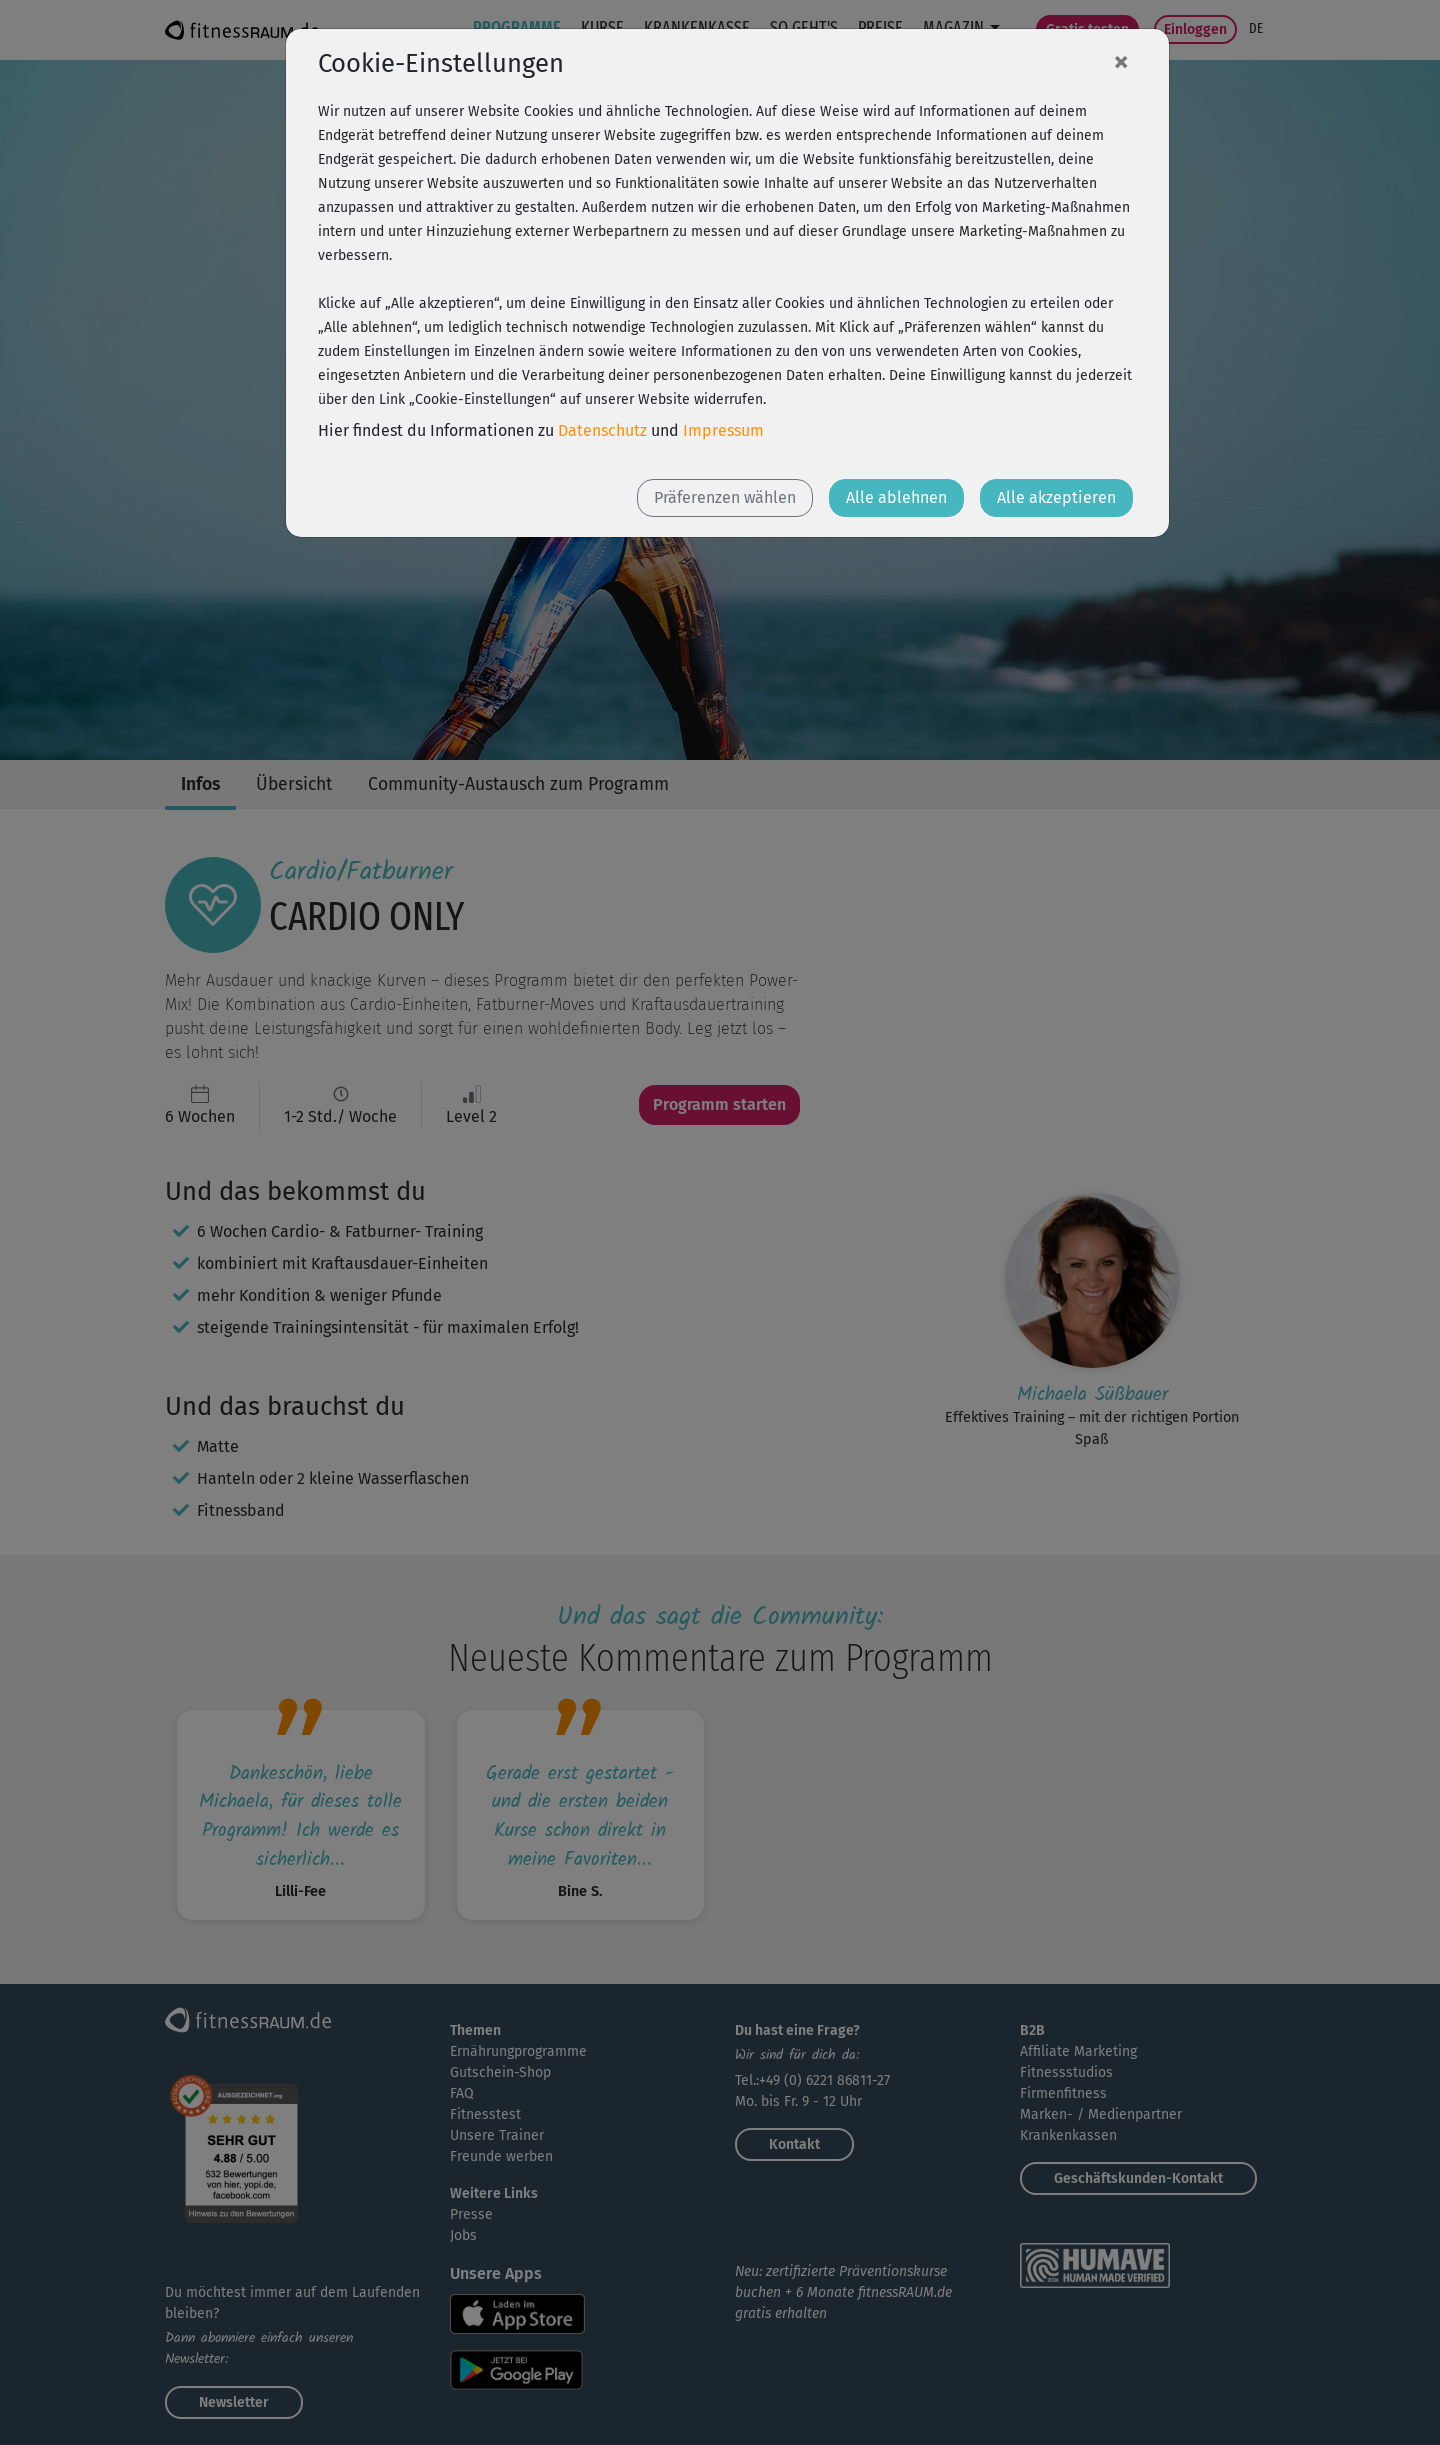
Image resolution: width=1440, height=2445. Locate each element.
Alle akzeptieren (1056, 497)
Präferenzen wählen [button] (725, 497)
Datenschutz (602, 430)
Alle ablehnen (896, 497)
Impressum (723, 430)
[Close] (1121, 61)
